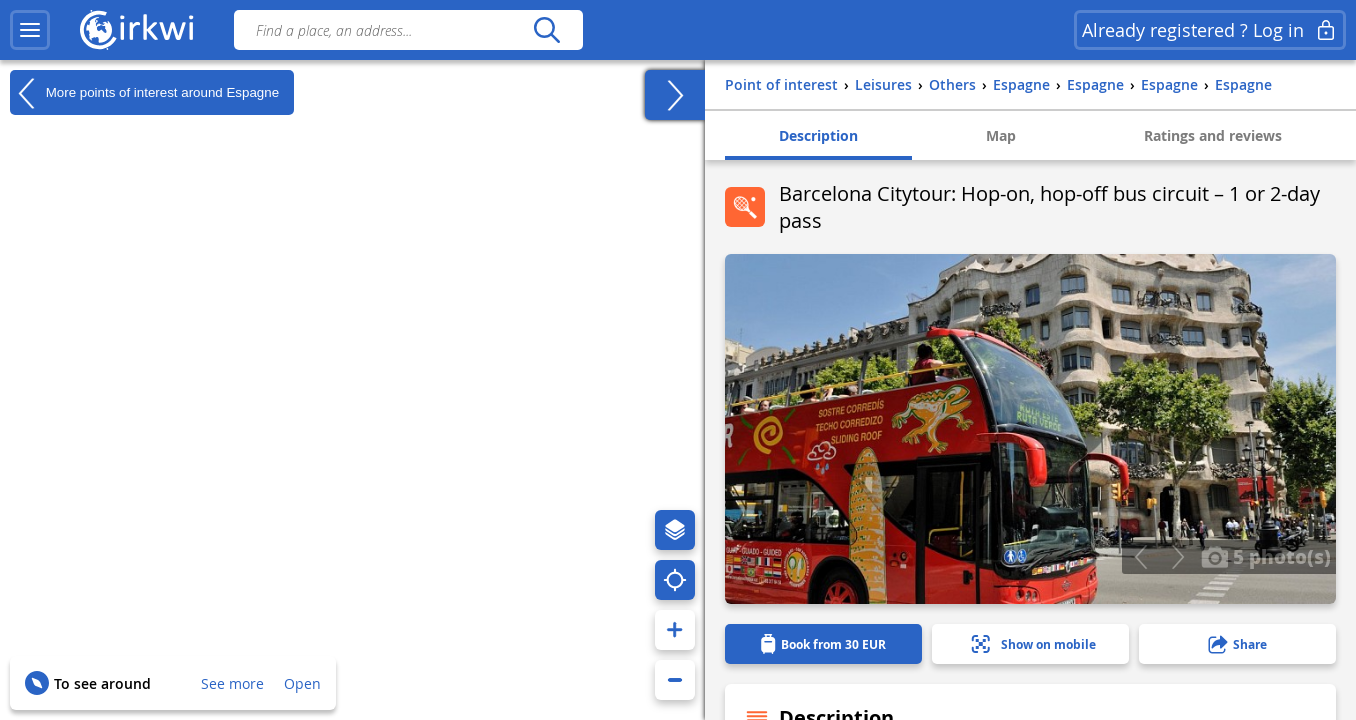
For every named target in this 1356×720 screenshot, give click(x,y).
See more (232, 683)
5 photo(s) (1266, 556)
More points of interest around (144, 93)
